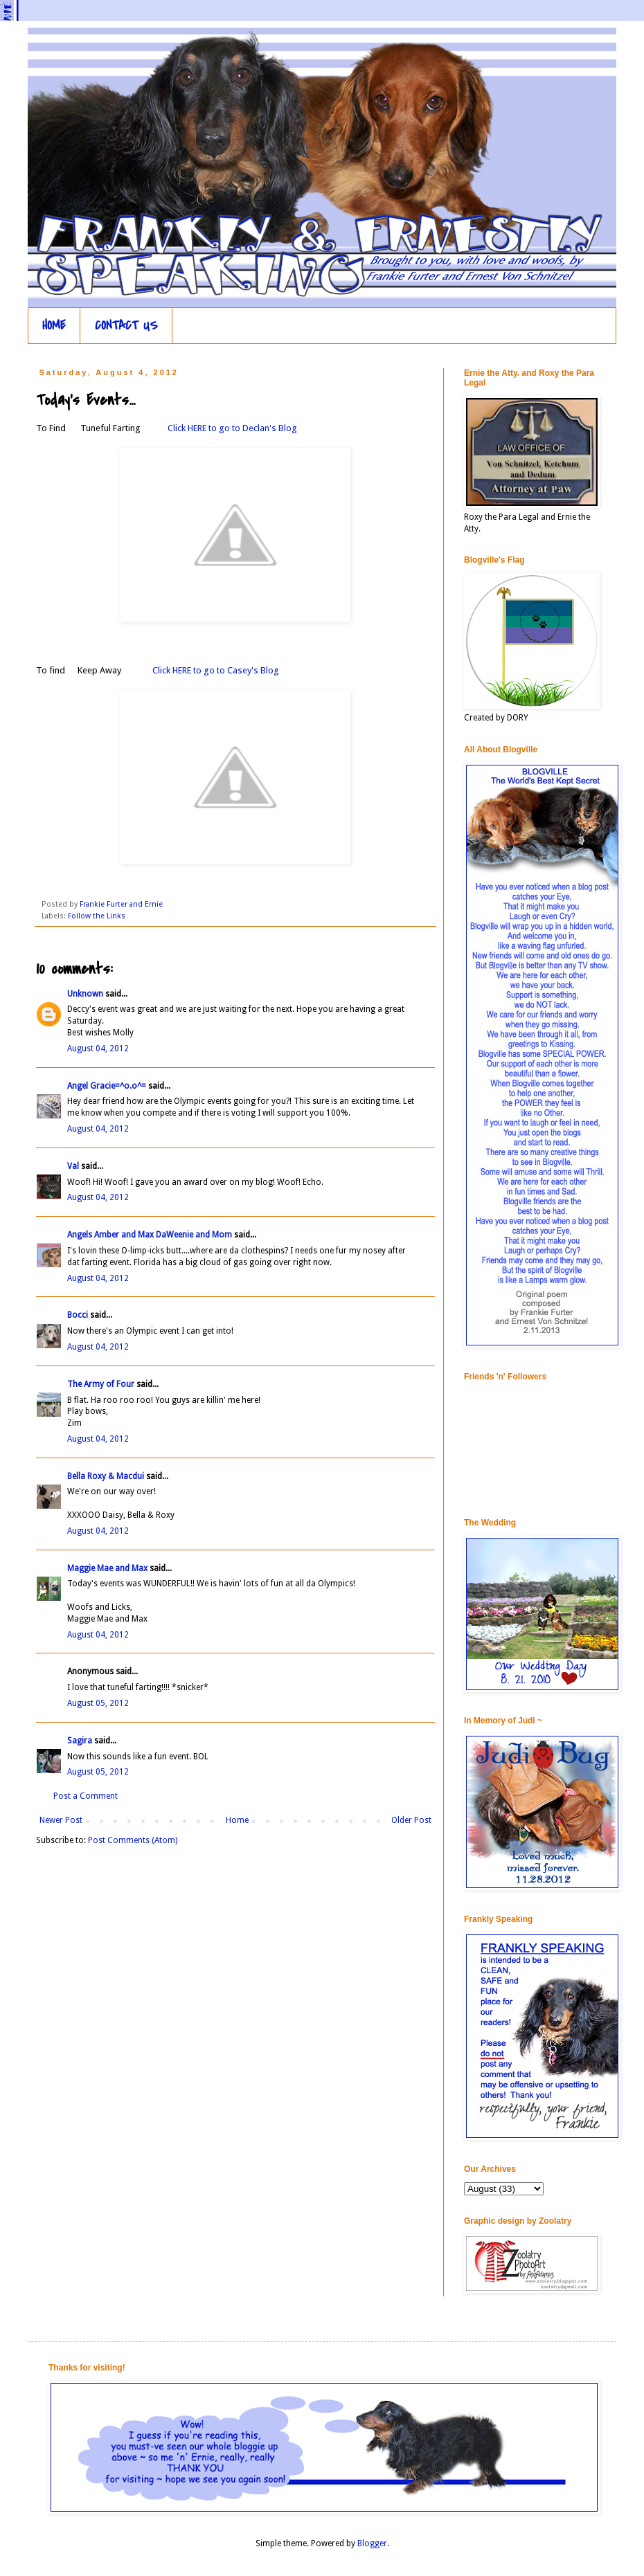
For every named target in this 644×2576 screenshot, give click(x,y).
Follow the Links (96, 915)
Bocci (77, 1315)
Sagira (79, 1740)
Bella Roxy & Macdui (105, 1476)
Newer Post (60, 1820)
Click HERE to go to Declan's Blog (231, 428)
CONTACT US (126, 325)
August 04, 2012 (98, 1048)
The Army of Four (100, 1384)
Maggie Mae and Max (107, 1568)
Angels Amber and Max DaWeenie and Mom (149, 1235)
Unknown (85, 994)
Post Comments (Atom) (132, 1840)
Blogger (372, 2543)
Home (237, 1820)
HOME (54, 325)
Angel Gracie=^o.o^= (106, 1086)
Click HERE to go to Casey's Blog (214, 670)
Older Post (411, 1820)
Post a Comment (85, 1796)
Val (73, 1166)
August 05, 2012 (98, 1703)
